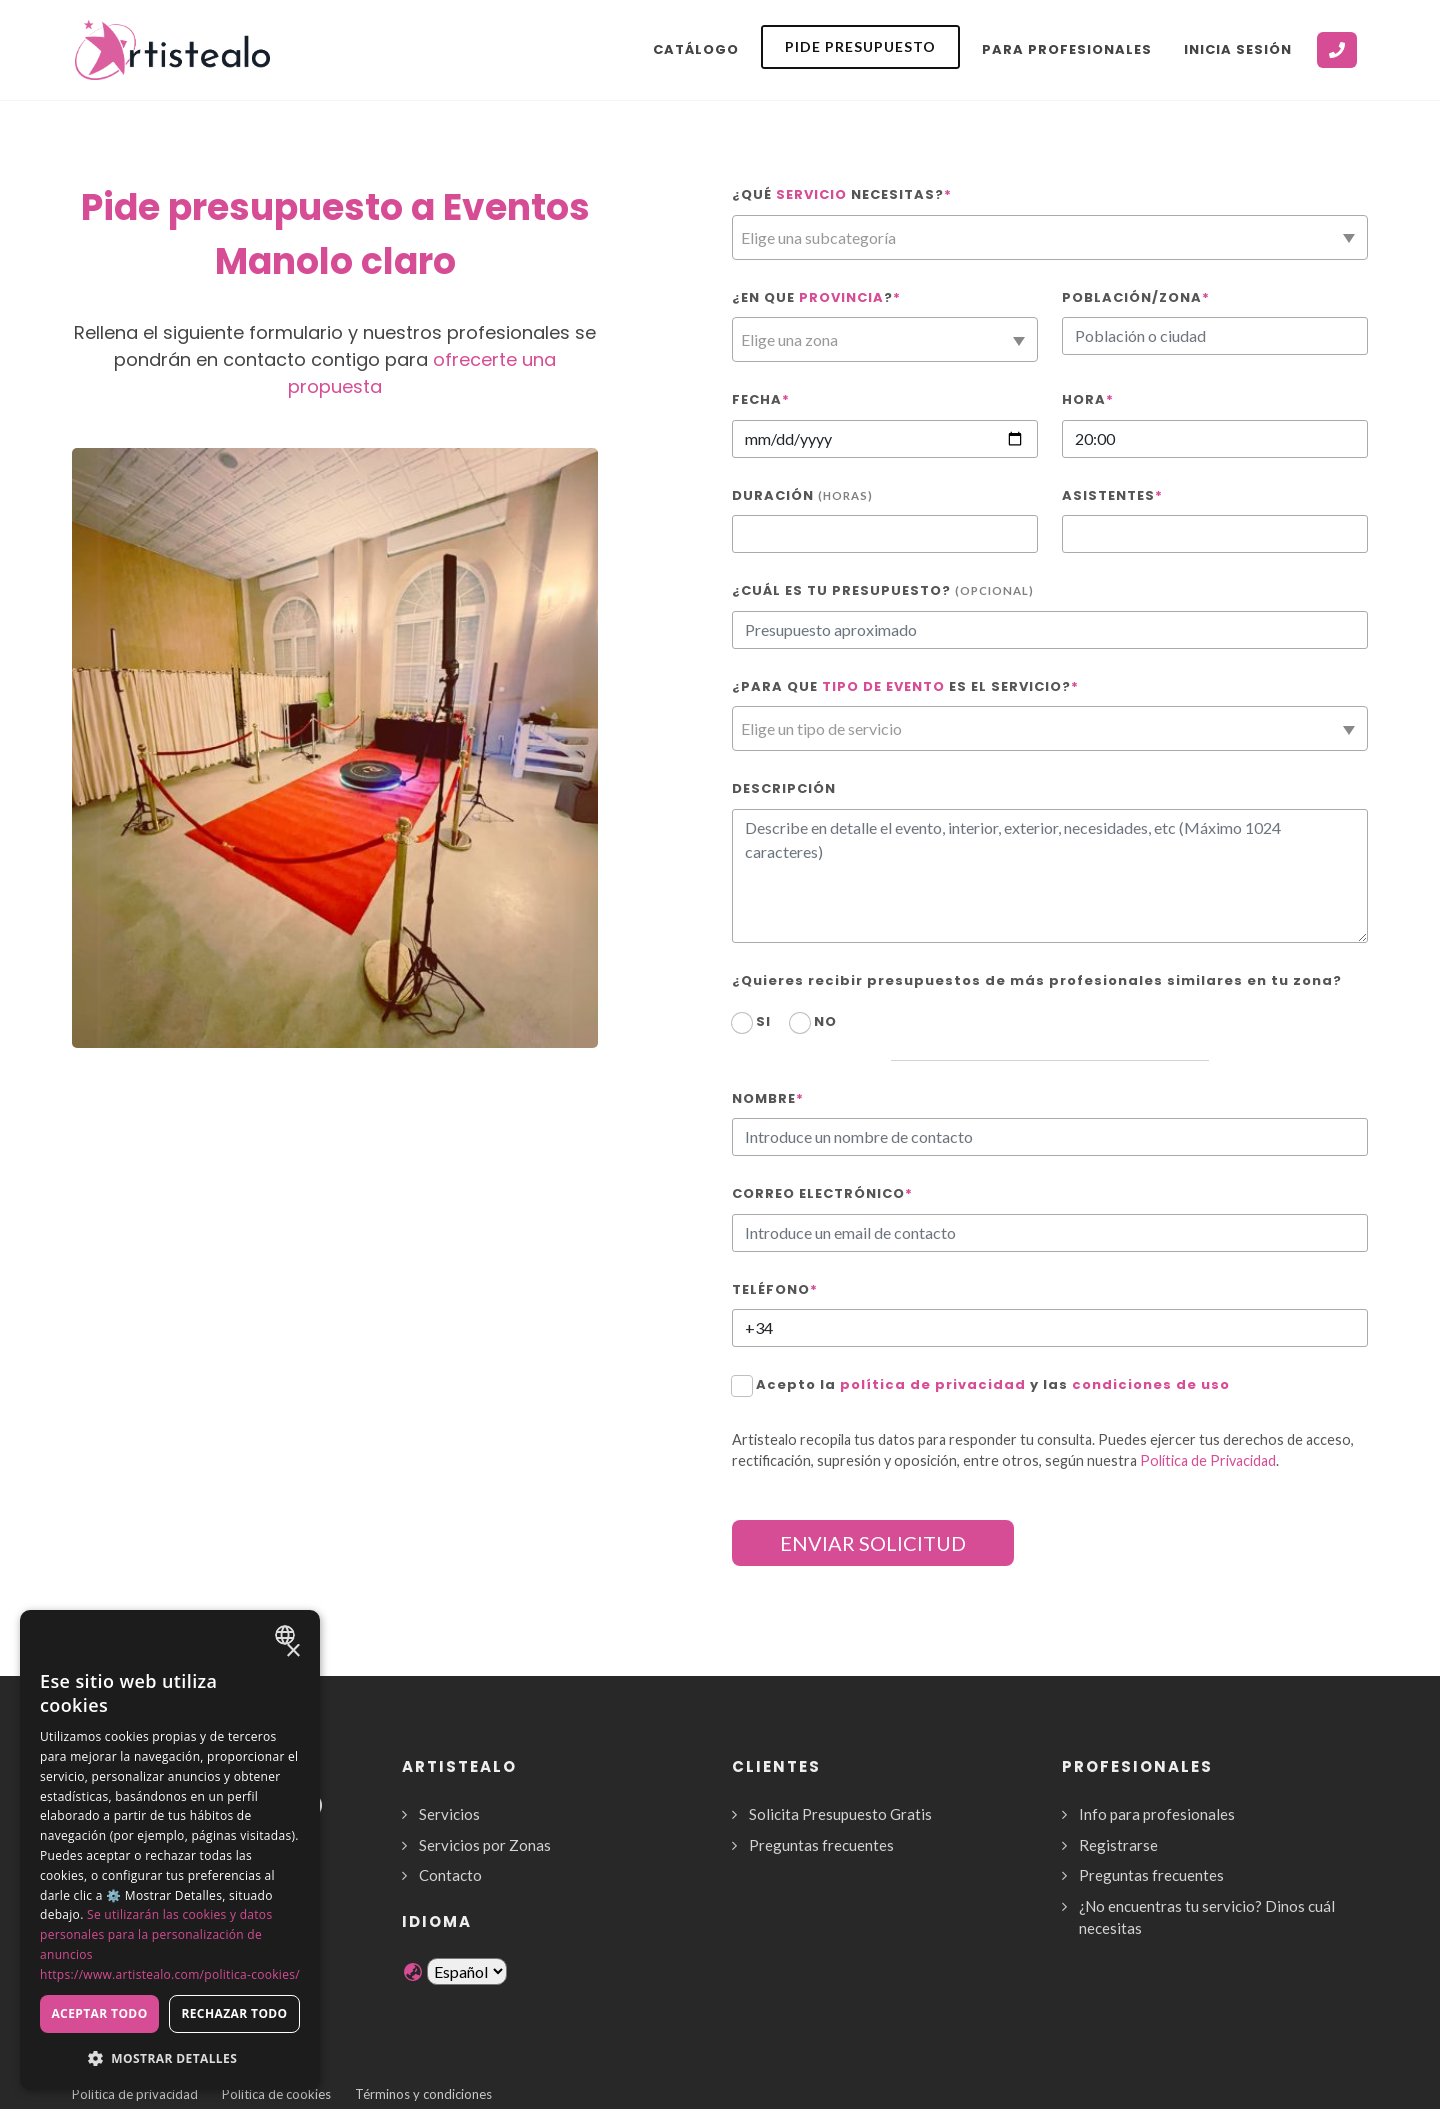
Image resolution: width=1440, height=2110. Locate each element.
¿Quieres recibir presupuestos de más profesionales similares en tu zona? (1037, 980)
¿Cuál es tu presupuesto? (883, 590)
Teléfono (775, 1289)
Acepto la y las (993, 1384)
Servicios (449, 1814)
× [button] (292, 1651)
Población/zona (1136, 297)
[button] (170, 2058)
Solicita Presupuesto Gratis (840, 1814)
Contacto (450, 1875)
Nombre (768, 1098)
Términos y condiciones (423, 2094)
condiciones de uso (1151, 1384)
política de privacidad (933, 1384)
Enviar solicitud (873, 1543)
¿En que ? (816, 297)
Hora (1088, 399)
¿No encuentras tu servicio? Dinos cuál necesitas (1207, 1917)
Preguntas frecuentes (821, 1845)
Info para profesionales (1157, 1814)
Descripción (784, 788)
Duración (802, 495)
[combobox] (1050, 237)
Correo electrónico (822, 1193)
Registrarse (1118, 1845)
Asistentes (1112, 495)
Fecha (761, 399)
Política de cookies (276, 2094)
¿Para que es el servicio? (905, 686)
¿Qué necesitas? (842, 194)
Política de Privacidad (1208, 1460)
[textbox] (1050, 238)
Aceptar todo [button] (99, 2013)
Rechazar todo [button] (234, 2013)
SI (763, 1021)
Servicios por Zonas (485, 1845)
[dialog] (170, 1850)
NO (825, 1021)
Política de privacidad (135, 2094)
